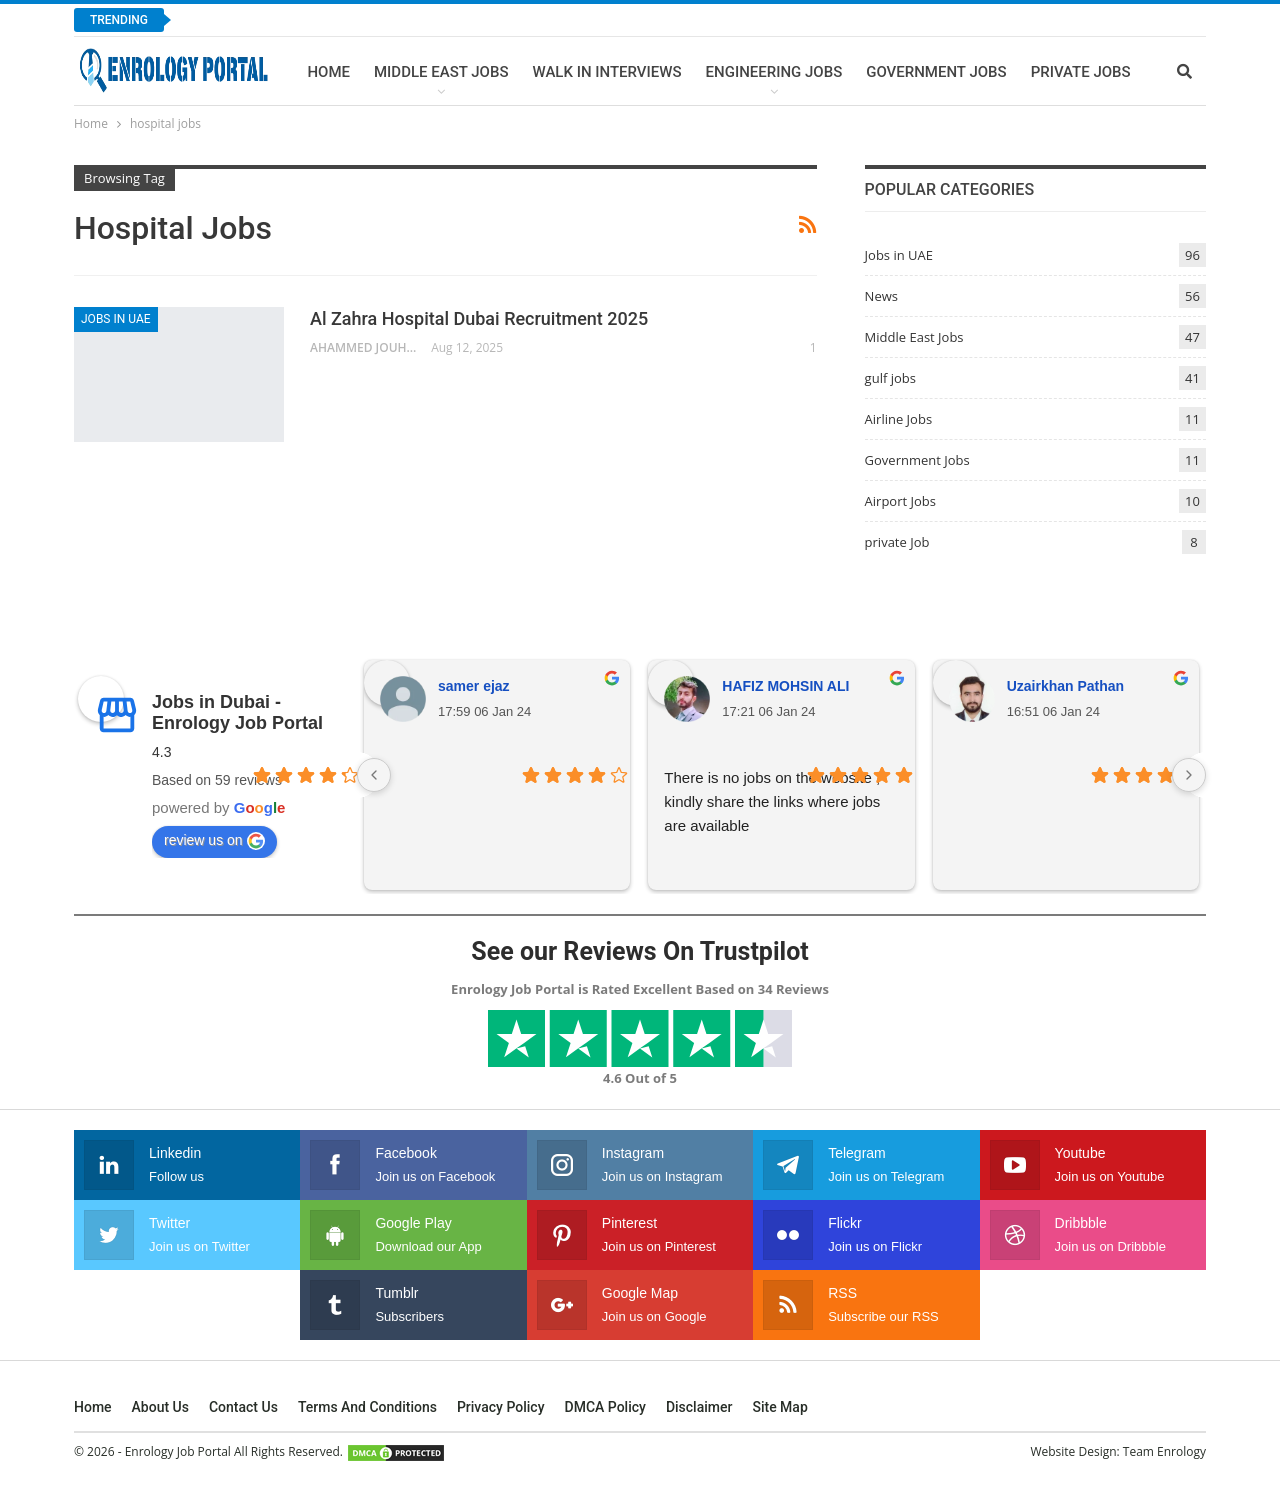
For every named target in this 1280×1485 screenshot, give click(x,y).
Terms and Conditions (367, 1407)
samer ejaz (474, 686)
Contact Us (243, 1407)
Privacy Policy (501, 1407)
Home (328, 72)
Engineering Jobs (774, 72)
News (881, 296)
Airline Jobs (899, 419)
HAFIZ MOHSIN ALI (785, 686)
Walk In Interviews (606, 72)
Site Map (779, 1407)
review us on (214, 841)
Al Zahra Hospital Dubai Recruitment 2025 (479, 318)
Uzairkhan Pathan (1065, 686)
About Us (160, 1407)
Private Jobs (1081, 72)
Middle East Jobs (441, 72)
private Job (897, 542)
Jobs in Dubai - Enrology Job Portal (237, 712)
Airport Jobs (900, 501)
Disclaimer (699, 1407)
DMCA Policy (605, 1407)
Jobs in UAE (116, 319)
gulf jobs (890, 378)
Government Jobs (936, 72)
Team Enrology (1164, 1451)
